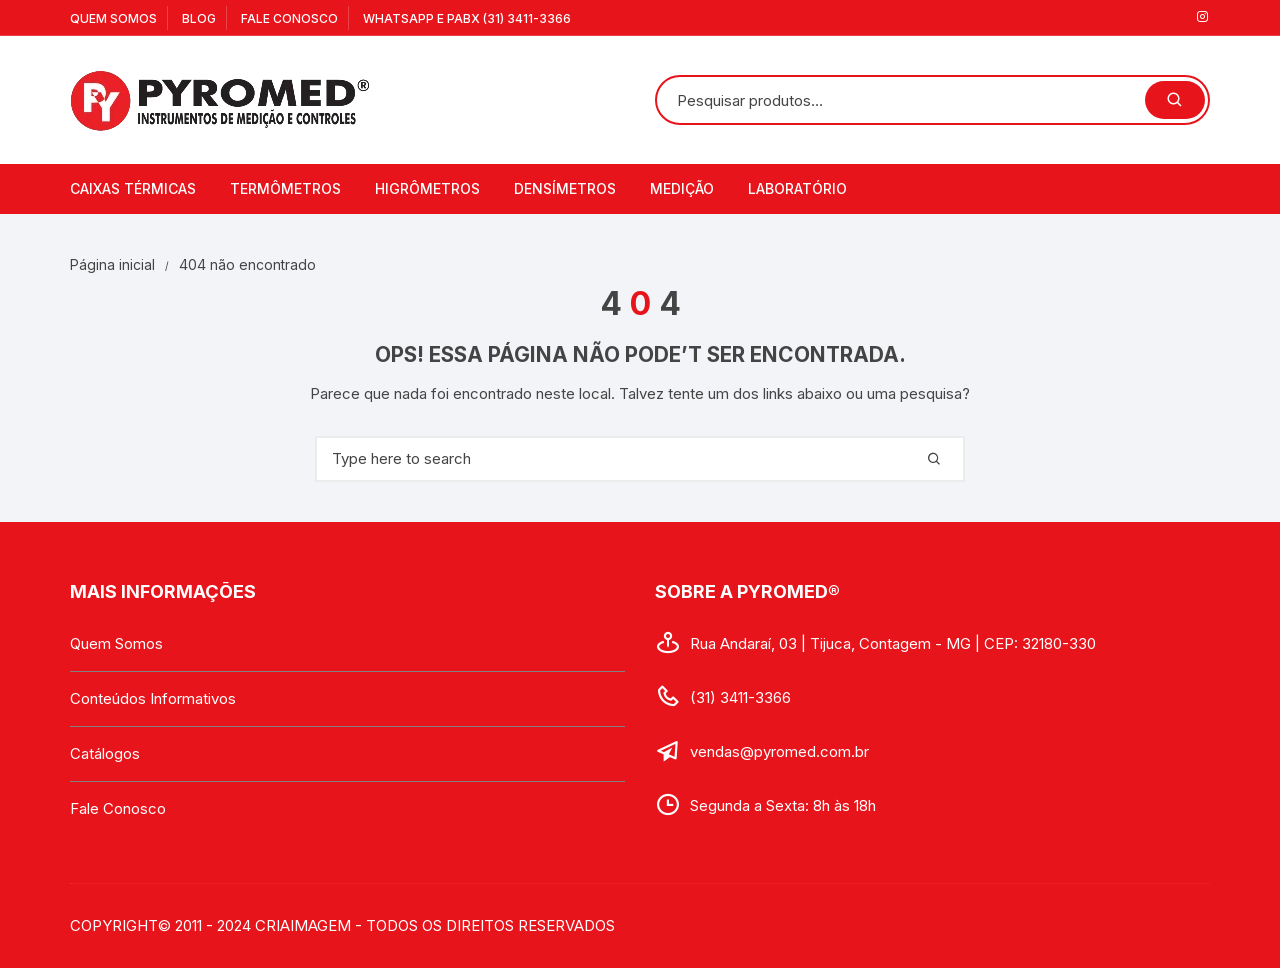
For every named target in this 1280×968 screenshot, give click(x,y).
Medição (682, 188)
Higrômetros (427, 188)
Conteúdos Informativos (153, 698)
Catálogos (105, 753)
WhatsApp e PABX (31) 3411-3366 (467, 18)
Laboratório (797, 188)
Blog (199, 18)
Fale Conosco (289, 18)
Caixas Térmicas (133, 188)
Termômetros (285, 188)
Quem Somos (113, 18)
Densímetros (565, 188)
